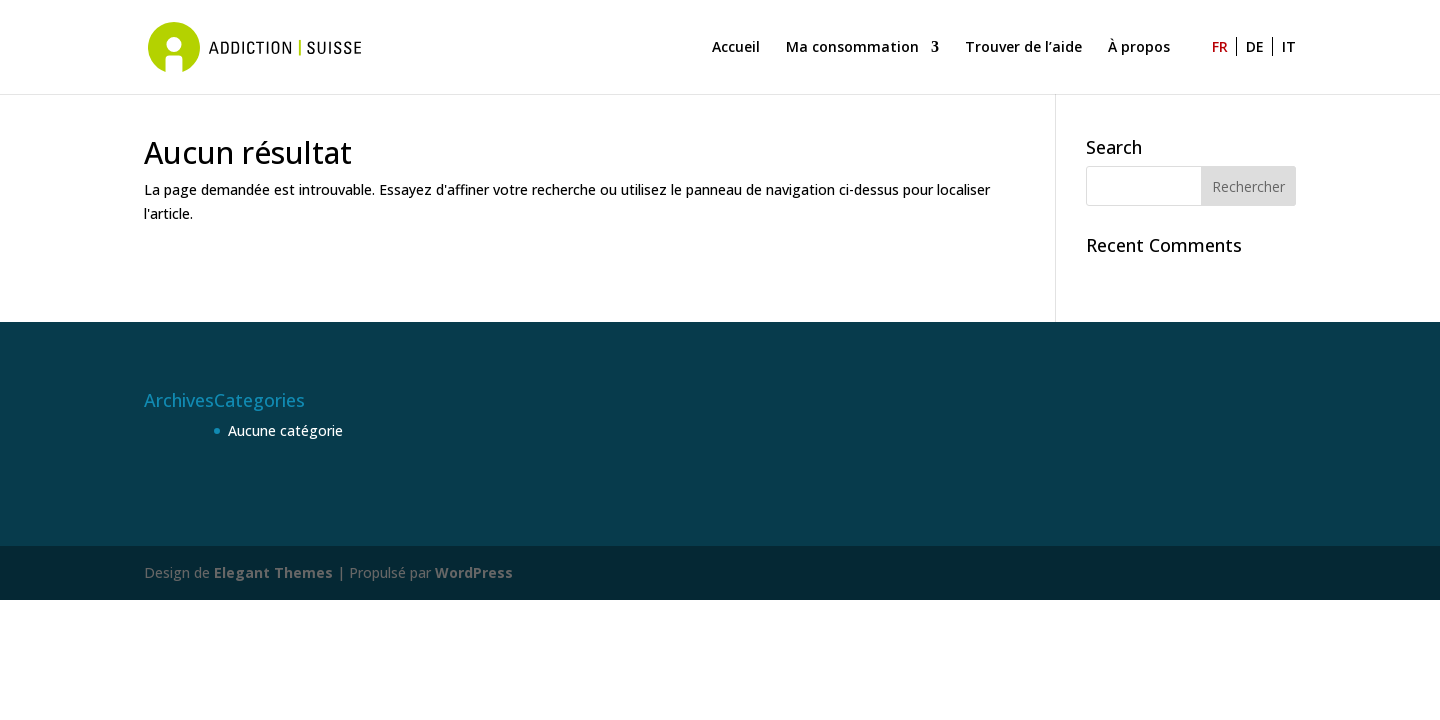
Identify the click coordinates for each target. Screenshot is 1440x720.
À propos (1139, 48)
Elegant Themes (273, 572)
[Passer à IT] (1289, 67)
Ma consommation (852, 48)
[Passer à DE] (1259, 67)
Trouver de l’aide (1023, 48)
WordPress (474, 572)
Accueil (736, 48)
